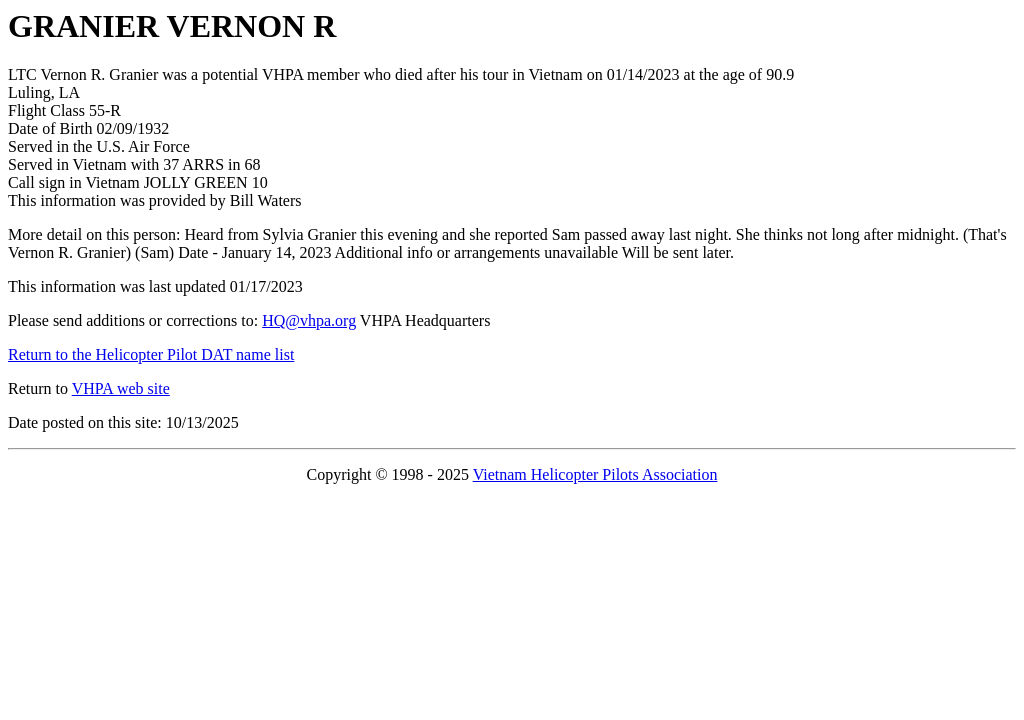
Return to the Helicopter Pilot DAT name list (151, 354)
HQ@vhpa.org (309, 320)
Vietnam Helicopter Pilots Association (595, 474)
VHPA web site (121, 388)
